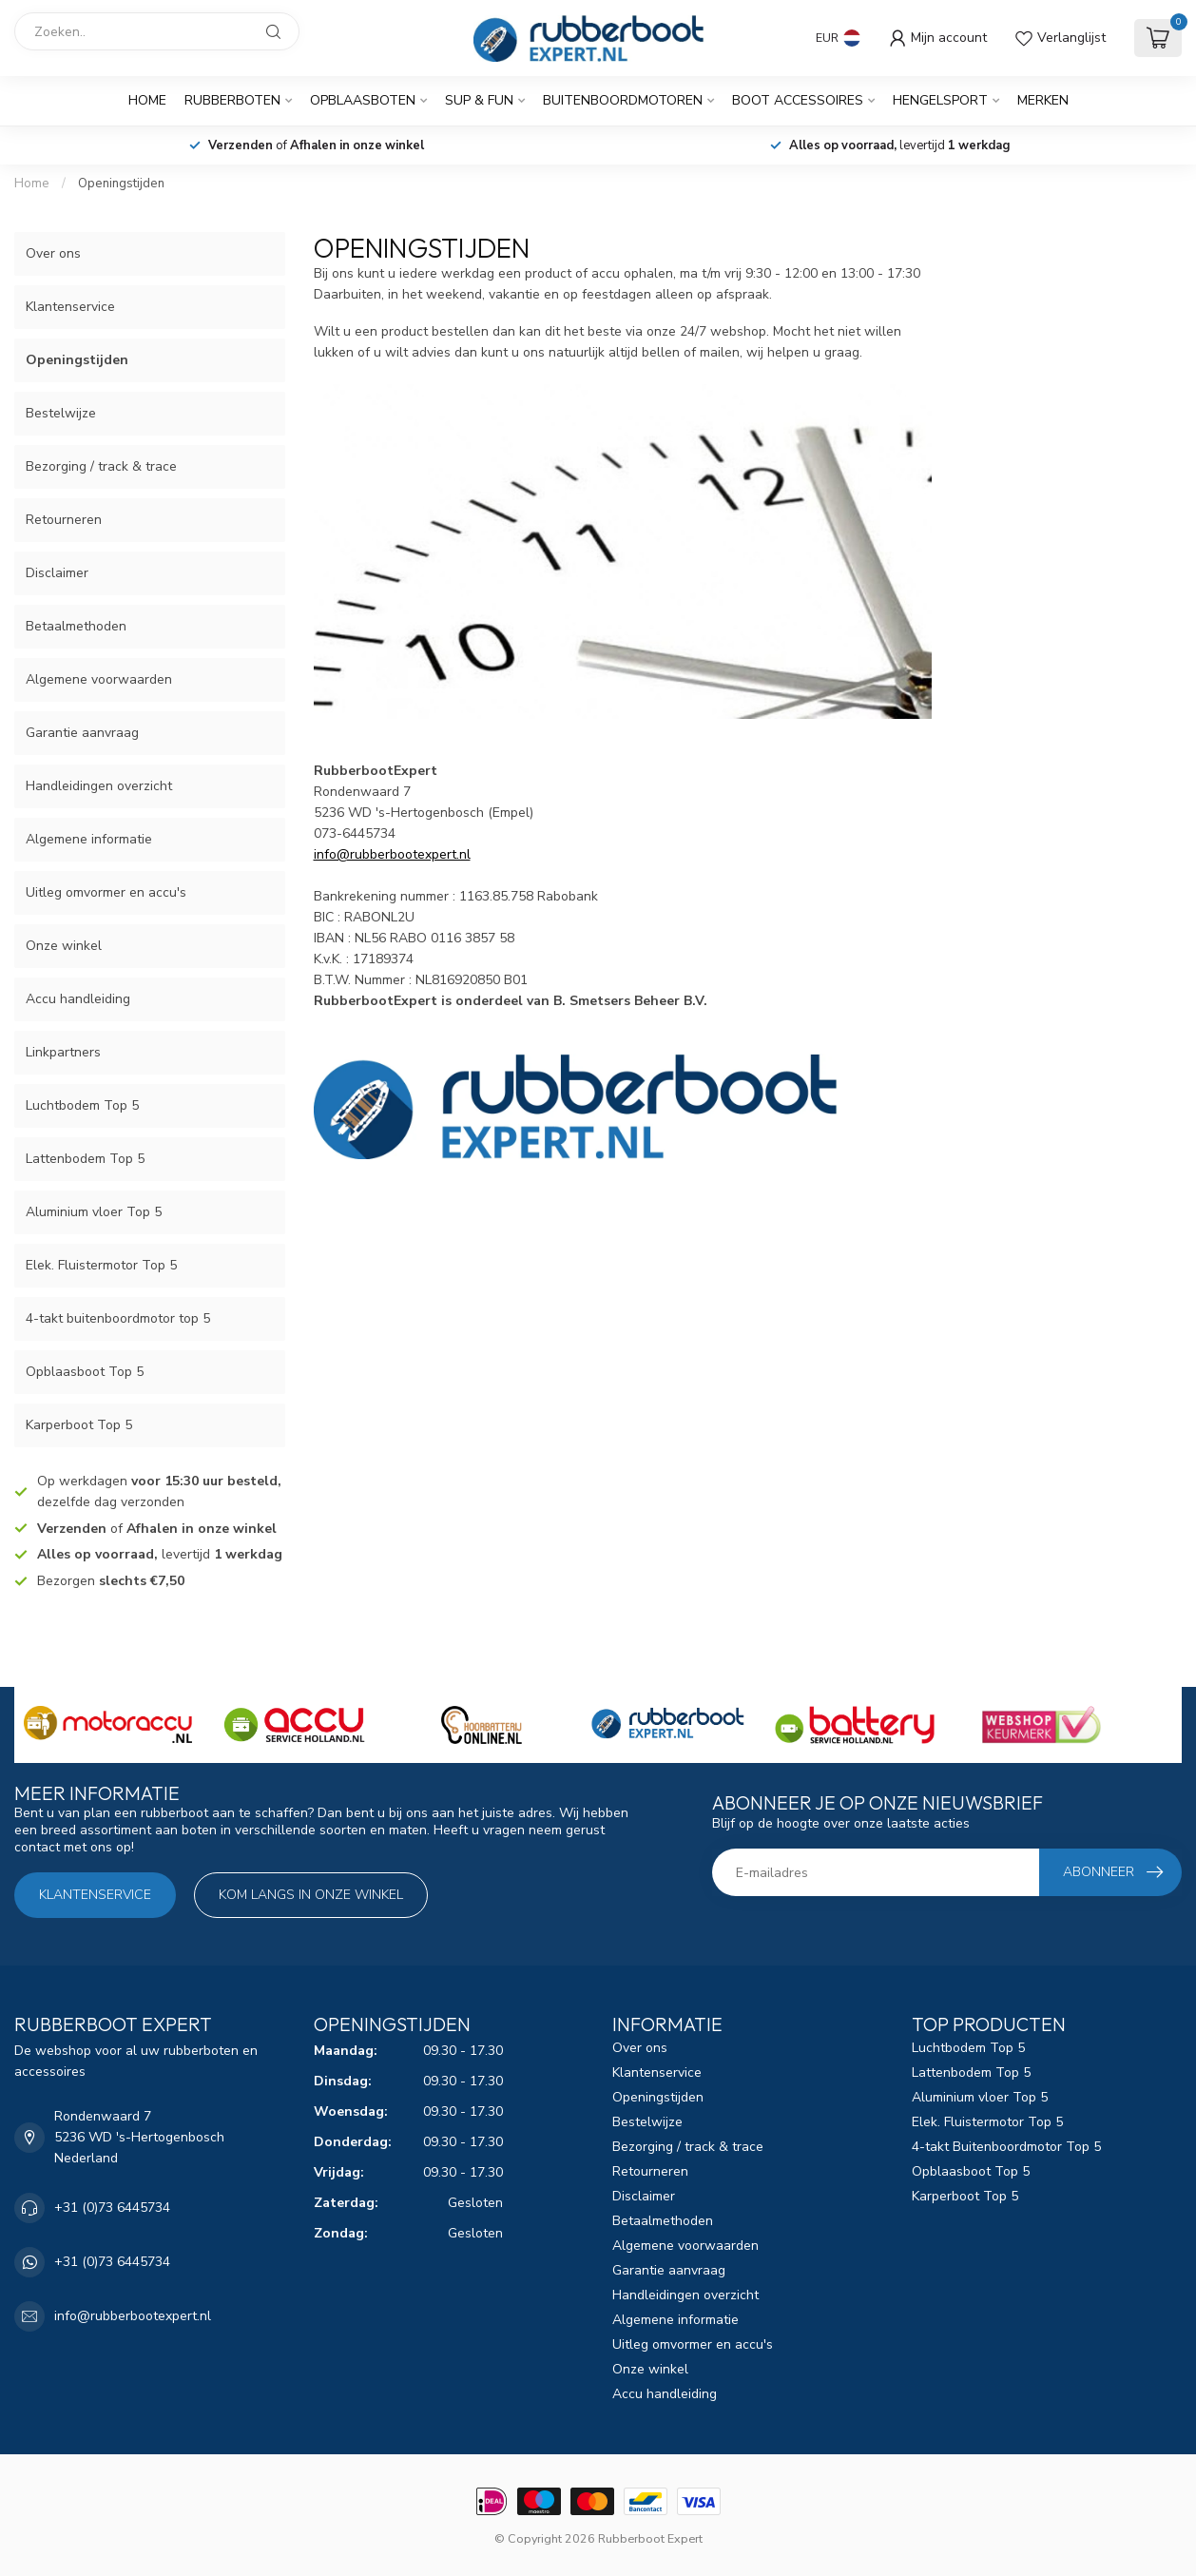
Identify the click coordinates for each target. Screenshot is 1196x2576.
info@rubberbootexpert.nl (132, 2316)
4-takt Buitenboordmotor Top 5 (1006, 2147)
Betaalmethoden (76, 626)
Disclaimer (57, 573)
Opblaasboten (362, 100)
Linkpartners (63, 1052)
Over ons (53, 253)
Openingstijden (121, 183)
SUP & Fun (479, 100)
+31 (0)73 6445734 (112, 2207)
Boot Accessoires (797, 100)
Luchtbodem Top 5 (82, 1105)
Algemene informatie (89, 839)
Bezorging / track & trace (101, 466)
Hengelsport (940, 100)
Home (147, 100)
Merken (1043, 100)
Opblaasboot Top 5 (85, 1372)
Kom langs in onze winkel (311, 1895)
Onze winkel (64, 946)
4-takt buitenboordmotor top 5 (118, 1318)
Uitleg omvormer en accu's (106, 892)
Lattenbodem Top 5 (85, 1159)
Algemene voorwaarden (99, 679)
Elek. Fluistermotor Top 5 (101, 1265)
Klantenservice (70, 307)
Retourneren (64, 520)
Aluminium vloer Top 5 (94, 1212)
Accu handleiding (78, 999)
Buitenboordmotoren (623, 100)
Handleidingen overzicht (99, 786)
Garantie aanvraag (82, 733)
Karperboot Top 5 (79, 1425)
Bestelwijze (61, 413)
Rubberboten (232, 100)
